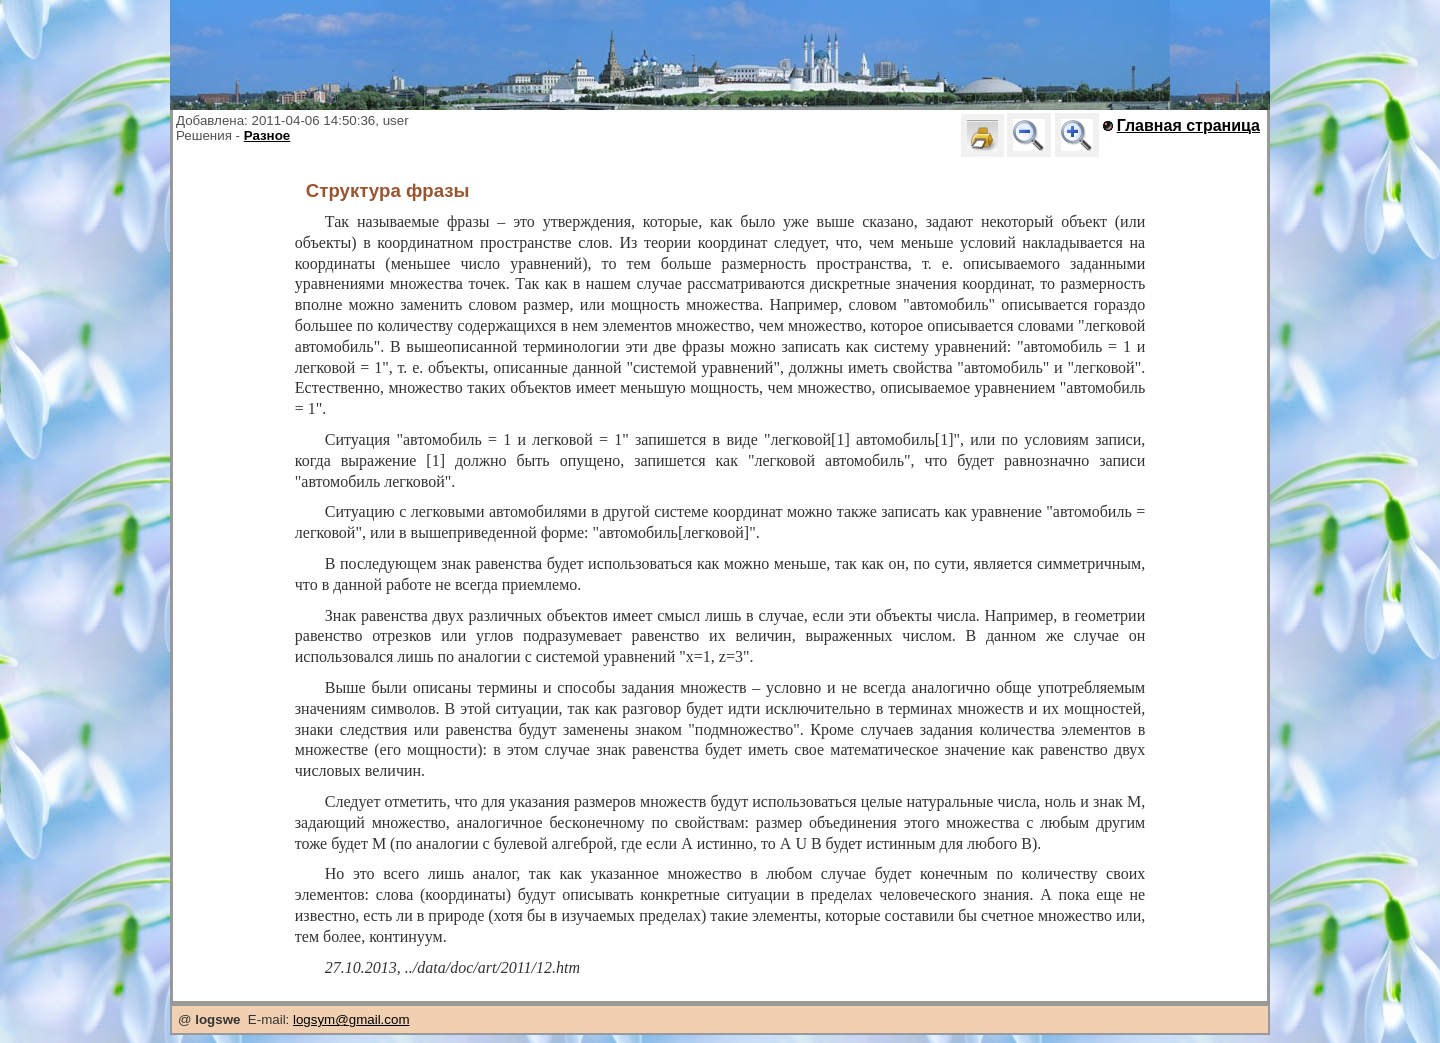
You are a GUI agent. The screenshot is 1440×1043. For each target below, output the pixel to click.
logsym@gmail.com (351, 1019)
